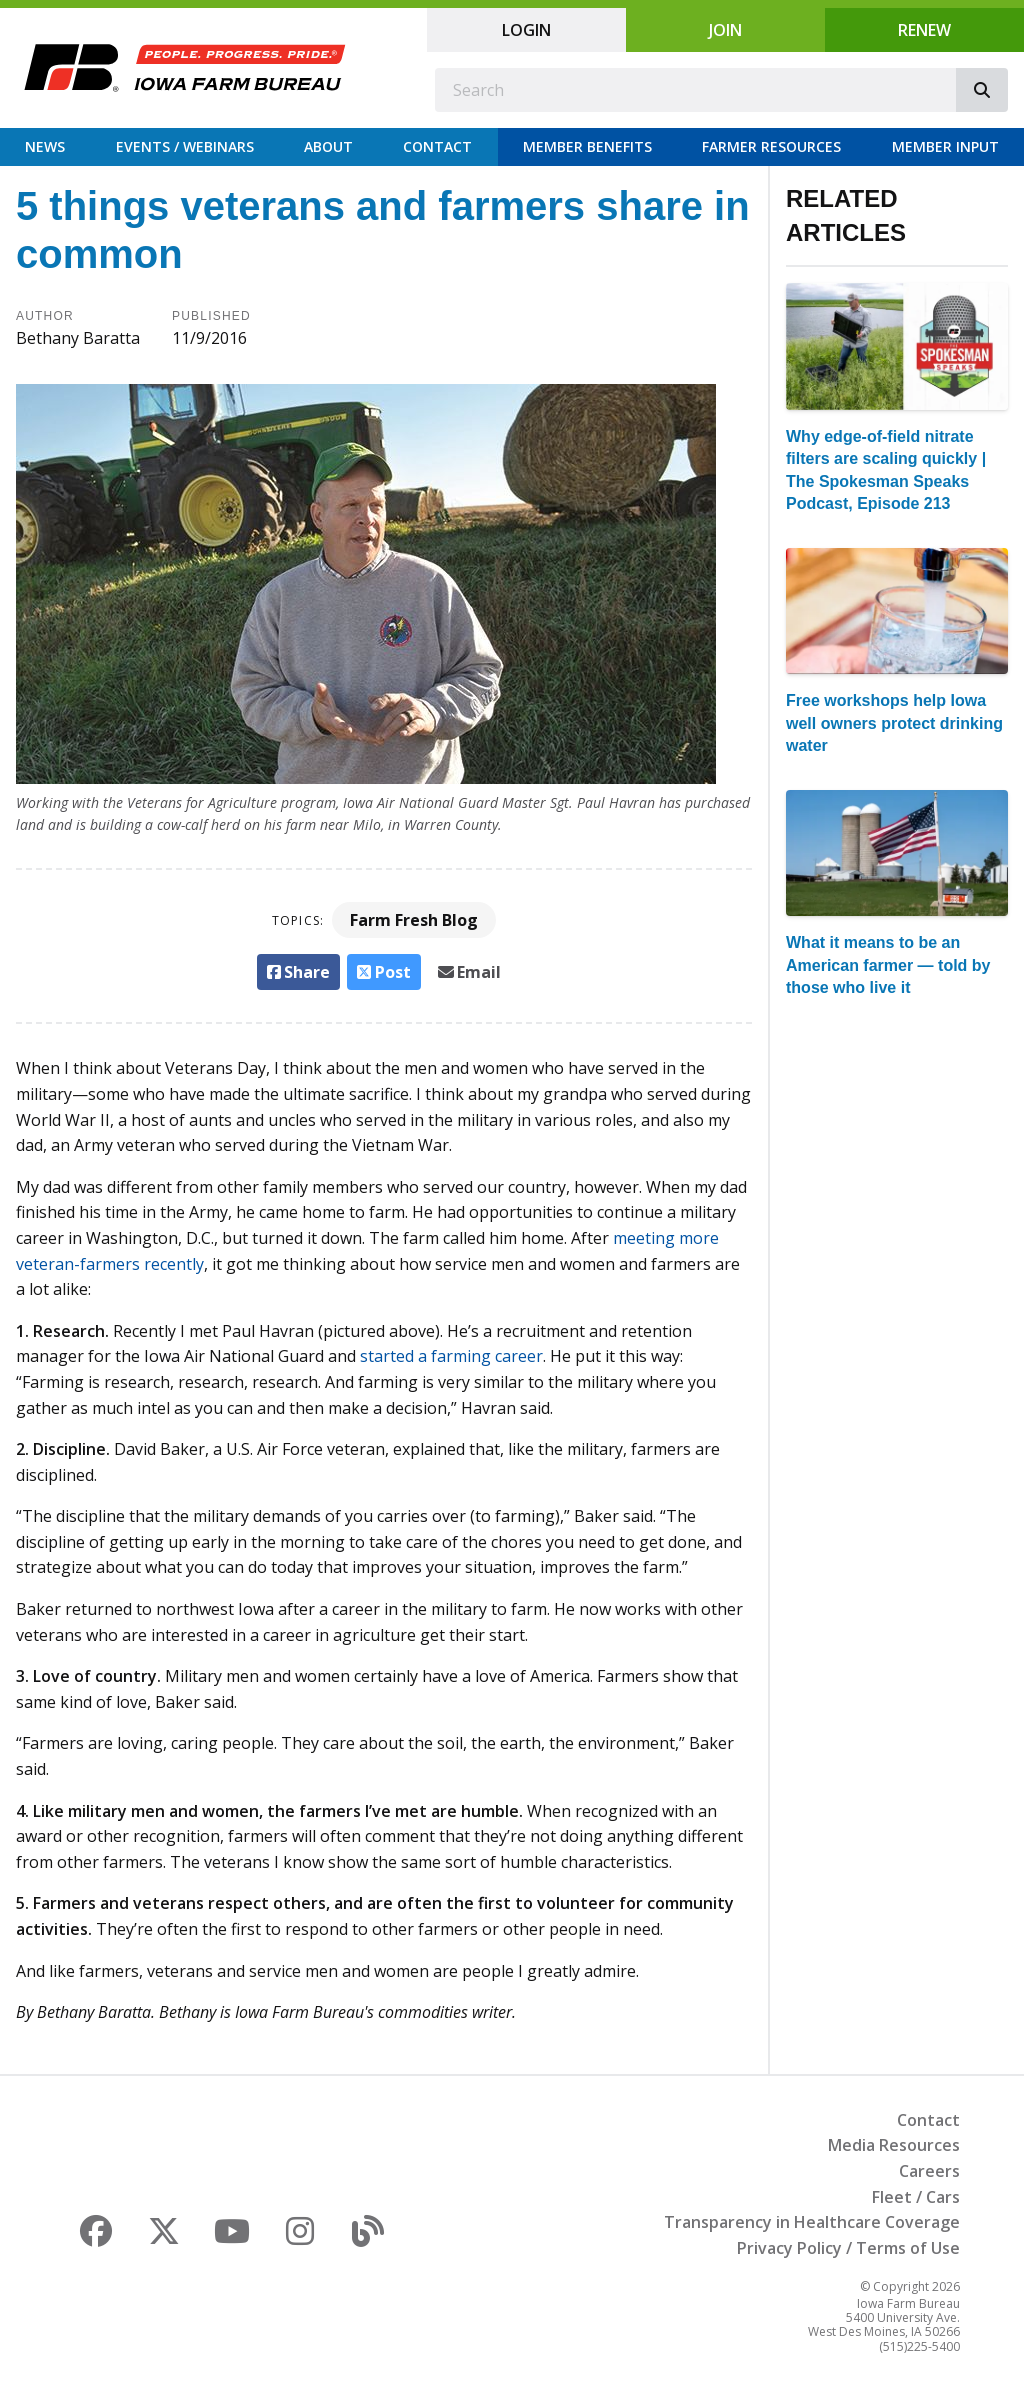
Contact (437, 146)
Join (725, 30)
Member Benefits (587, 146)
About (328, 146)
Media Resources (894, 2145)
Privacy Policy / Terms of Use (848, 2248)
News (45, 146)
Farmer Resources (771, 146)
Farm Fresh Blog (414, 920)
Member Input (945, 146)
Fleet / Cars (916, 2197)
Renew (924, 30)
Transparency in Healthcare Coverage (812, 2222)
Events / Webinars (185, 146)
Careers (929, 2171)
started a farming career (451, 1356)
